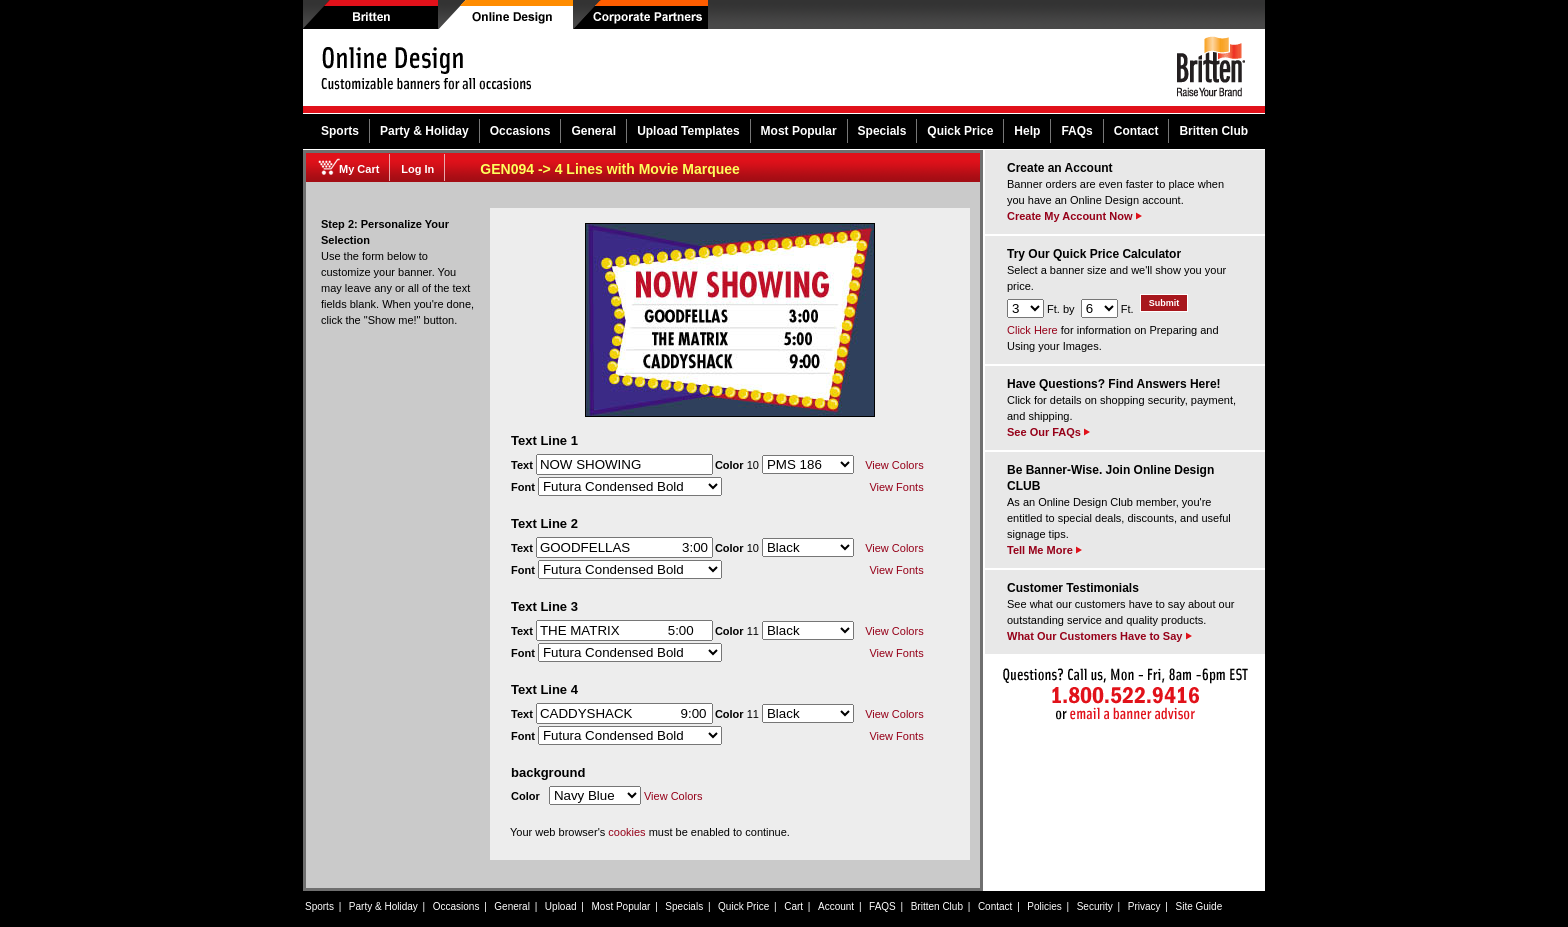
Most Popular (799, 131)
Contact (1136, 131)
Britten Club (1213, 131)
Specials (882, 131)
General (593, 131)
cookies (626, 832)
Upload (561, 906)
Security (1095, 906)
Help (1027, 131)
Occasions (520, 131)
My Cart (359, 169)
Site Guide (1199, 906)
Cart (793, 906)
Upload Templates (688, 131)
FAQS (882, 906)
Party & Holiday (424, 131)
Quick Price (960, 131)
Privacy (1144, 906)
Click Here (1032, 330)
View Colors (894, 465)
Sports (340, 131)
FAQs (1076, 131)
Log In (417, 169)
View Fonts (896, 487)
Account (836, 906)
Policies (1044, 906)
